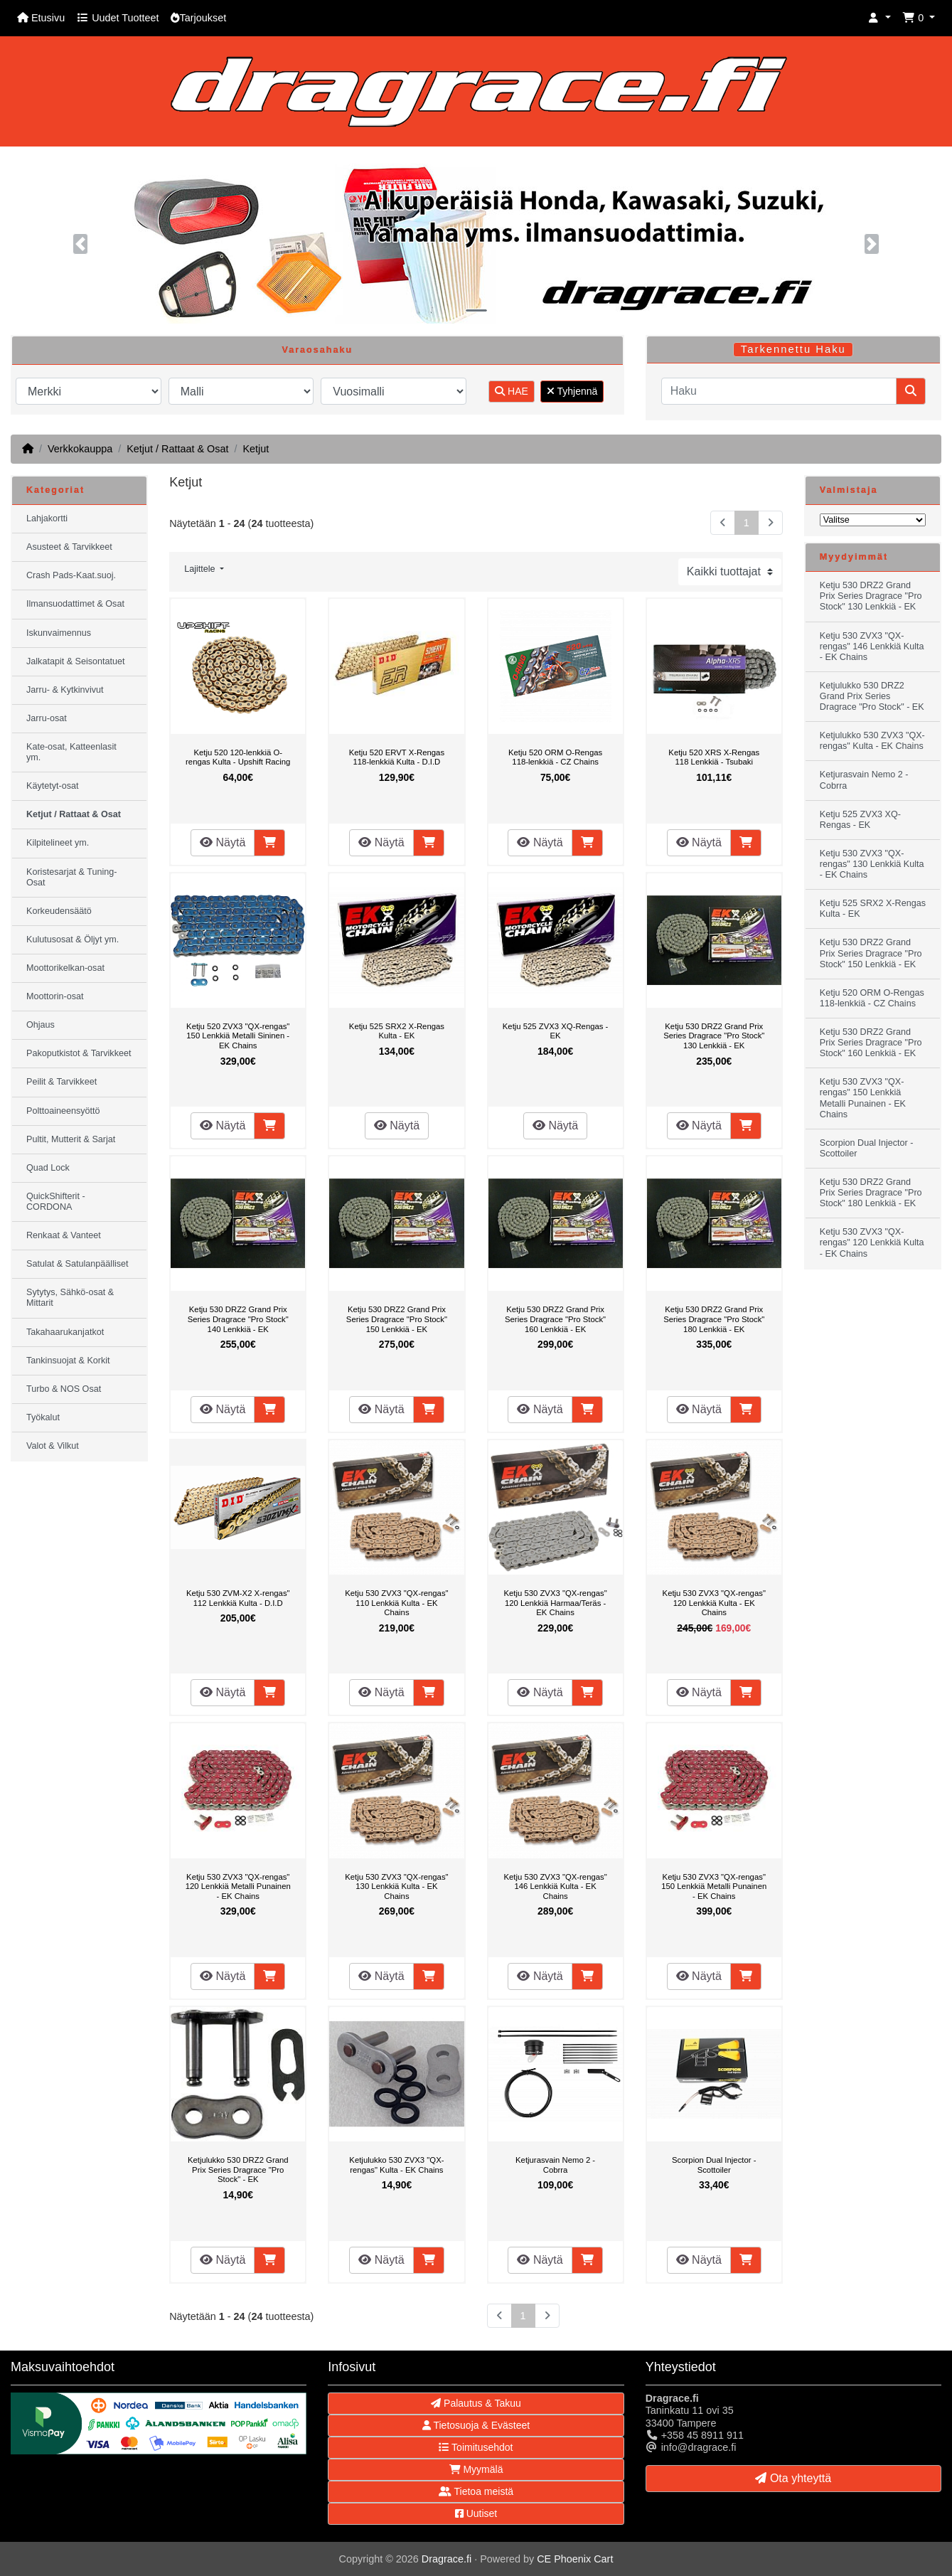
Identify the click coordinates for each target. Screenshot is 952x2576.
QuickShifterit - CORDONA (55, 1201)
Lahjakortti (47, 518)
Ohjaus (40, 1025)
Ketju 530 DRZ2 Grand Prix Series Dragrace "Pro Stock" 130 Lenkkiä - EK (713, 1036)
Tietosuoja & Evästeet (476, 2425)
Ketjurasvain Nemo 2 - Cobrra (555, 2165)
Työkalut (43, 1417)
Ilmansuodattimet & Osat (75, 604)
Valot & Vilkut (52, 1446)
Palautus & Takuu (476, 2403)
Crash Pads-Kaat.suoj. (71, 575)
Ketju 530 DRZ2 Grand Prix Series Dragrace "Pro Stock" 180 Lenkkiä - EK (713, 1319)
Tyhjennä (572, 391)
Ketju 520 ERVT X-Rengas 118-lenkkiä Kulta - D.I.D (396, 757)
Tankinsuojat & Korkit (68, 1361)
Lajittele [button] (201, 569)
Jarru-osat (46, 718)
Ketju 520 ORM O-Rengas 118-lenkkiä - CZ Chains (555, 757)
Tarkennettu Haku (793, 349)
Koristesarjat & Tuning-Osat (71, 877)
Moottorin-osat (55, 996)
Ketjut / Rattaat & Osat (177, 448)
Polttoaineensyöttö (63, 1111)
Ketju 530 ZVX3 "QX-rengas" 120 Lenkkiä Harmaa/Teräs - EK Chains (554, 1603)
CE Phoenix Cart (575, 2559)
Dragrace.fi (446, 2559)
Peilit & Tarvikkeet (61, 1082)
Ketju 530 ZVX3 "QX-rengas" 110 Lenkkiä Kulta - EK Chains (396, 1603)
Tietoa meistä (476, 2491)
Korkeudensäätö (59, 911)
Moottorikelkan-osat (65, 968)
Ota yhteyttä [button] (793, 2478)
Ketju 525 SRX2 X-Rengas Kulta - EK (396, 1031)
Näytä (222, 842)
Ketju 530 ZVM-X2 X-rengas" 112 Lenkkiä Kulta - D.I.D (238, 1598)
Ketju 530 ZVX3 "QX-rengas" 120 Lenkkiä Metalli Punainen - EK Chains (238, 1886)
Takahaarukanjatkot (65, 1332)
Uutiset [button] (476, 2513)
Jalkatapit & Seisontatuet (75, 661)
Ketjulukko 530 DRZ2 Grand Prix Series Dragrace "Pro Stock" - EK (238, 2169)
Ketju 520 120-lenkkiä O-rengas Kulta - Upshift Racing (238, 757)
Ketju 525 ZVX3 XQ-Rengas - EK (556, 1031)
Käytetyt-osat (52, 786)
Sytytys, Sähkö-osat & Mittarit (70, 1297)
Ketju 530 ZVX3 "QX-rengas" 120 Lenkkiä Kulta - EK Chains (714, 1603)
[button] (879, 18)
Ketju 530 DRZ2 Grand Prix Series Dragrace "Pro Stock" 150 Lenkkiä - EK (396, 1319)
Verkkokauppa (80, 448)
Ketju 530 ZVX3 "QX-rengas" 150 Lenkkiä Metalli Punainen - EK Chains (713, 1886)
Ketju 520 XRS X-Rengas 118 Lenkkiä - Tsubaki (713, 757)
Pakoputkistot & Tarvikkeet (78, 1053)
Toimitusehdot (476, 2447)
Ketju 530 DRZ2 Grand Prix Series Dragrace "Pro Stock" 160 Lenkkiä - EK (555, 1319)
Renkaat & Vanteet (63, 1235)
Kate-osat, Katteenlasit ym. (71, 752)
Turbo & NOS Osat (63, 1389)
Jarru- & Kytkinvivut (64, 690)
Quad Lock (48, 1168)
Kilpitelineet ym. (57, 843)
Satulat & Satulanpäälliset (77, 1264)
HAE (511, 391)
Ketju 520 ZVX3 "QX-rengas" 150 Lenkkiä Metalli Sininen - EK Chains (237, 1036)
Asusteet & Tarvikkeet (69, 547)
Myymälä (476, 2469)
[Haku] (779, 391)
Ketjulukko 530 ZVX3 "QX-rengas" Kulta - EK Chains (396, 2165)
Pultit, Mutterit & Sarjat (70, 1139)
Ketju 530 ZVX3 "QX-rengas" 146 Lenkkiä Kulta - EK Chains (554, 1886)
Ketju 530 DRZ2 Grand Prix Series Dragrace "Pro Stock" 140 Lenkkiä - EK (238, 1319)
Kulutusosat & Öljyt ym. (72, 939)
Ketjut (255, 448)
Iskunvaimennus (58, 633)
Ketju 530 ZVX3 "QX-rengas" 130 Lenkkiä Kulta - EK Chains (396, 1886)
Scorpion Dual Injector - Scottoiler (714, 2165)
